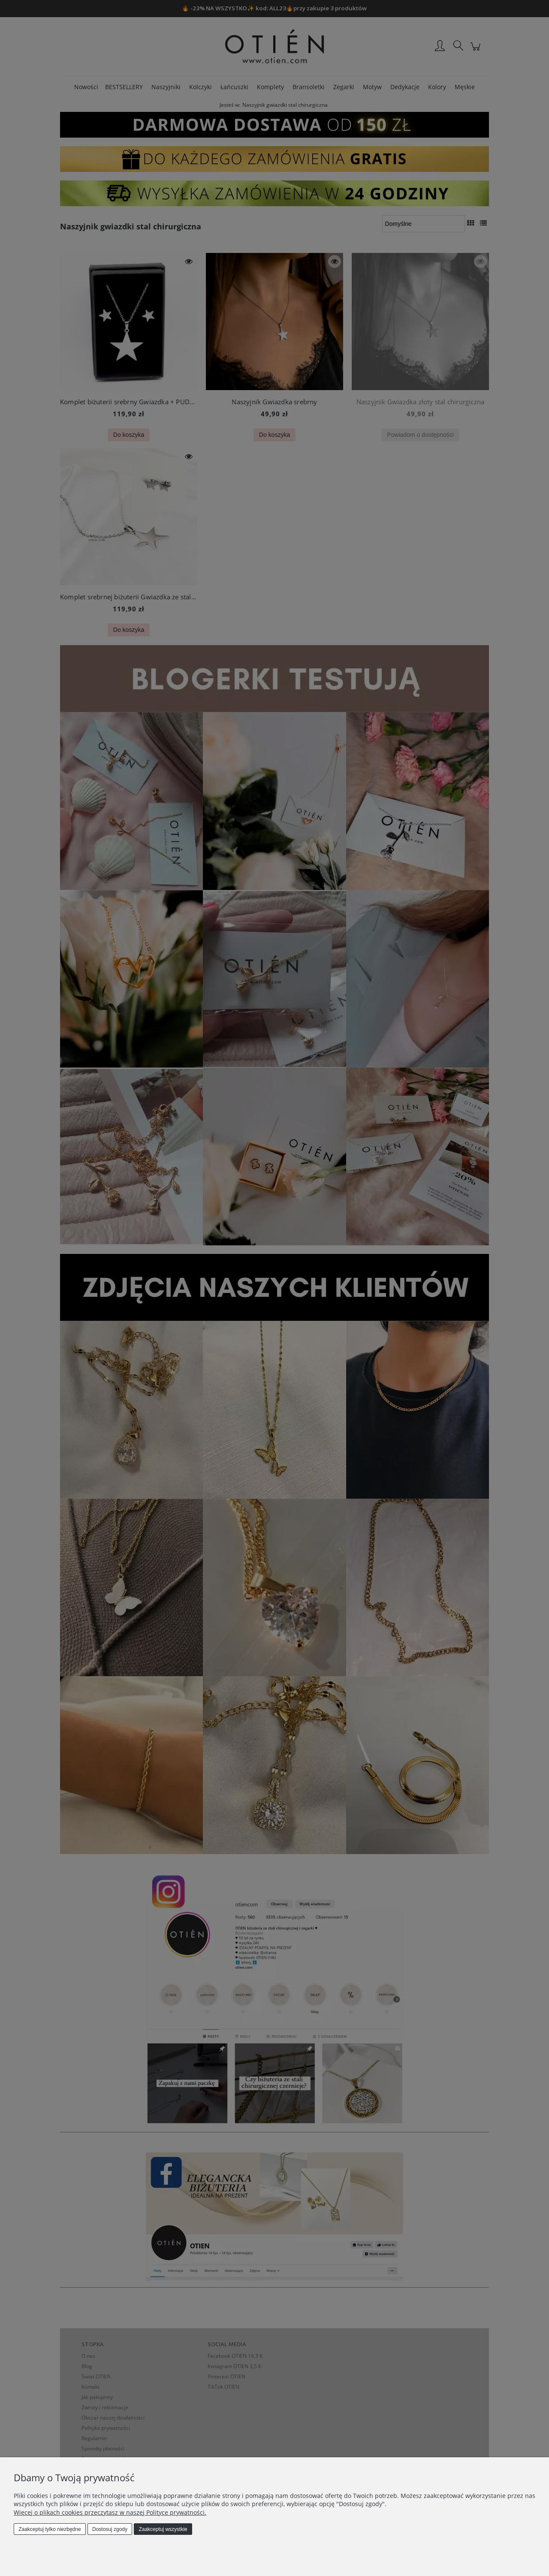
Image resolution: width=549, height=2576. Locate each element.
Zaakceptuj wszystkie (163, 2529)
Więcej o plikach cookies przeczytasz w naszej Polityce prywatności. (110, 2512)
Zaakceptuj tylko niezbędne (49, 2529)
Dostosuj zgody (109, 2529)
